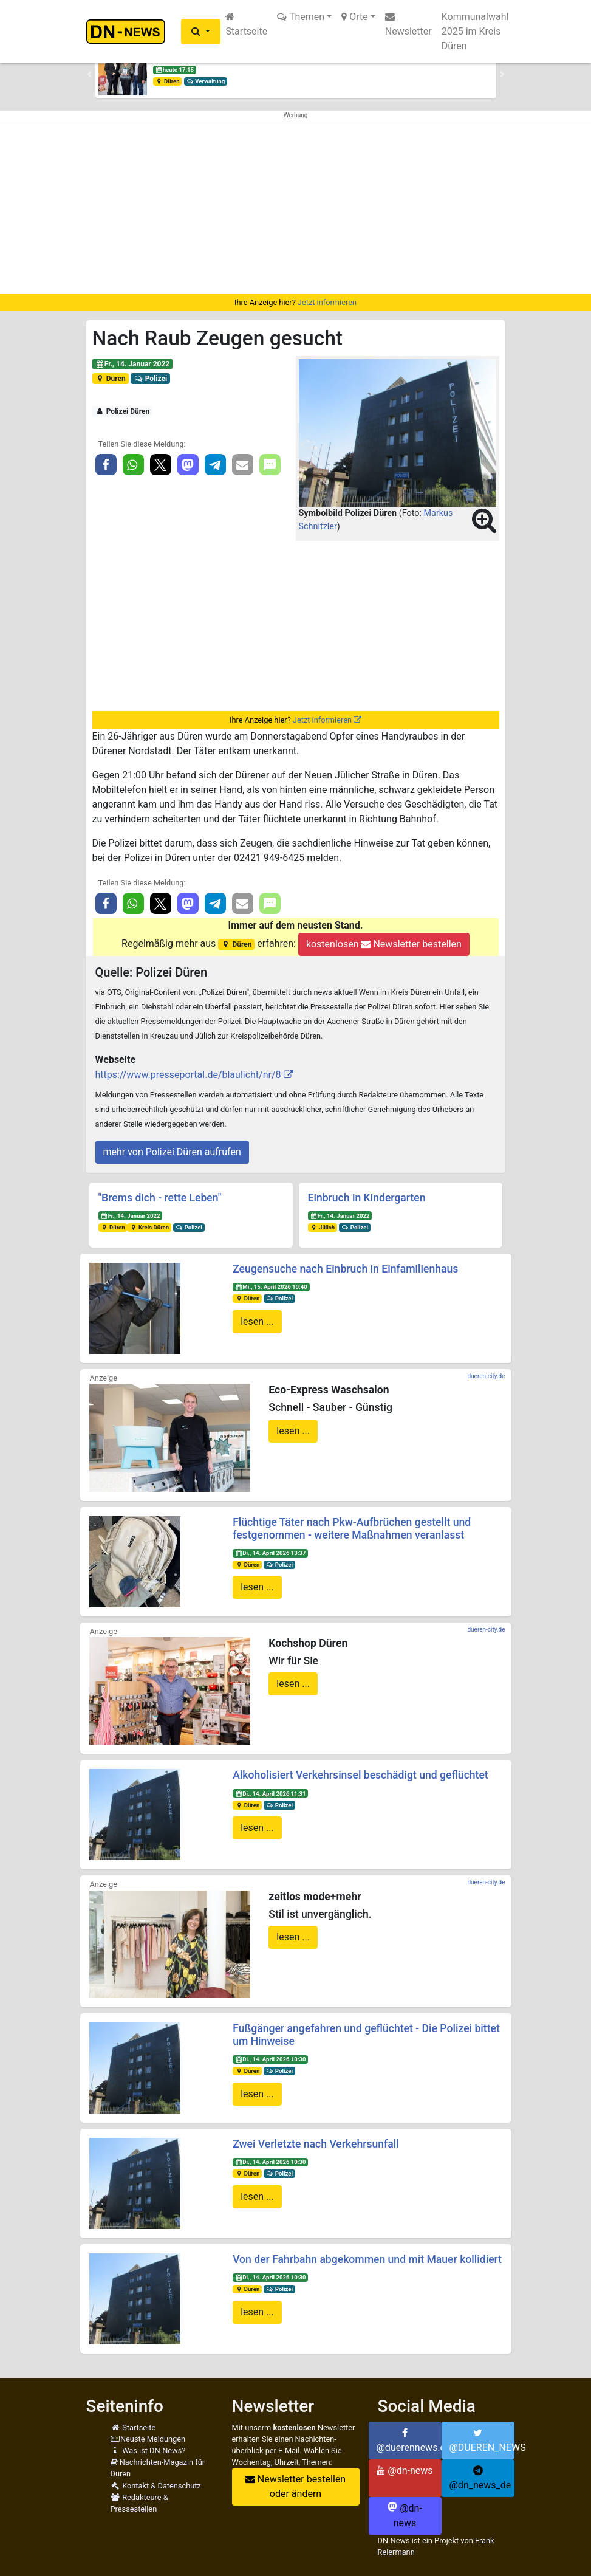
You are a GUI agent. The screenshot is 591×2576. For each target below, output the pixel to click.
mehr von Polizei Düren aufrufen (172, 1152)
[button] (200, 31)
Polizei (150, 378)
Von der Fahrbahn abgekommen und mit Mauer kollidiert (367, 2259)
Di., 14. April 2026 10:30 (270, 2059)
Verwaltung (205, 81)
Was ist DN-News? (148, 2450)
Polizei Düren (122, 411)
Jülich (322, 1227)
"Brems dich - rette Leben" (160, 1198)
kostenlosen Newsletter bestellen (384, 944)
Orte (354, 16)
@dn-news (404, 2470)
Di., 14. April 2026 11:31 (270, 1793)
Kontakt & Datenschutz (156, 2485)
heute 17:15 (174, 69)
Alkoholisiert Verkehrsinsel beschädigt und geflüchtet (360, 1775)
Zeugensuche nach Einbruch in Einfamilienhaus (345, 1269)
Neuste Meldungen (148, 2439)
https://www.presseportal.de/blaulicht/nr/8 (188, 1074)
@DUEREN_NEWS (481, 2440)
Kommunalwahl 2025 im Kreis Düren (475, 31)
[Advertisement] (295, 208)
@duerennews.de (409, 2440)
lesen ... (257, 1321)
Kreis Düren (149, 1227)
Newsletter (408, 24)
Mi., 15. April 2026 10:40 (271, 1286)
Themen (300, 16)
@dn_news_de (480, 2478)
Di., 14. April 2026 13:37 (270, 1553)
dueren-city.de (486, 1376)
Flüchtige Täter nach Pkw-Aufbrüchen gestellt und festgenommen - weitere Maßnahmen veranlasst (352, 1528)
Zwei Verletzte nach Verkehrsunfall (316, 2144)
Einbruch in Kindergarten (367, 1198)
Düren (167, 81)
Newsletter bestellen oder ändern (295, 2486)
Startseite (246, 24)
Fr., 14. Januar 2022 (132, 364)
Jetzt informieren (327, 302)
